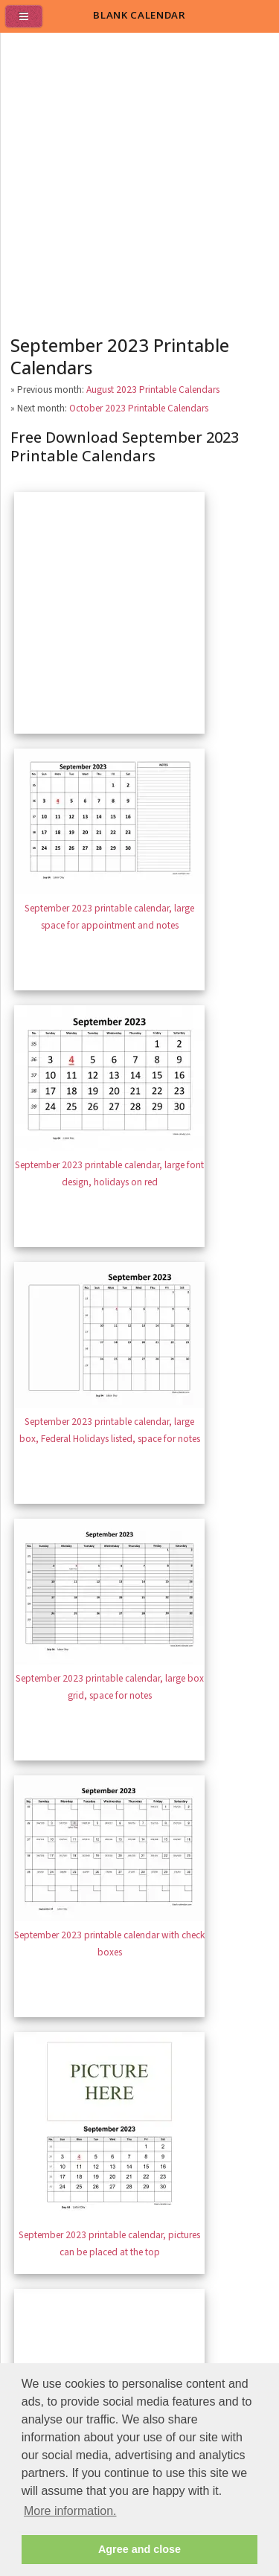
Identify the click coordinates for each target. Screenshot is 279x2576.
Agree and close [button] (139, 2549)
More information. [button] (70, 2511)
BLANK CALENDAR (139, 15)
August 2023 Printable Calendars (152, 389)
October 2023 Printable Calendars (138, 408)
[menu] (30, 22)
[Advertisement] (139, 179)
